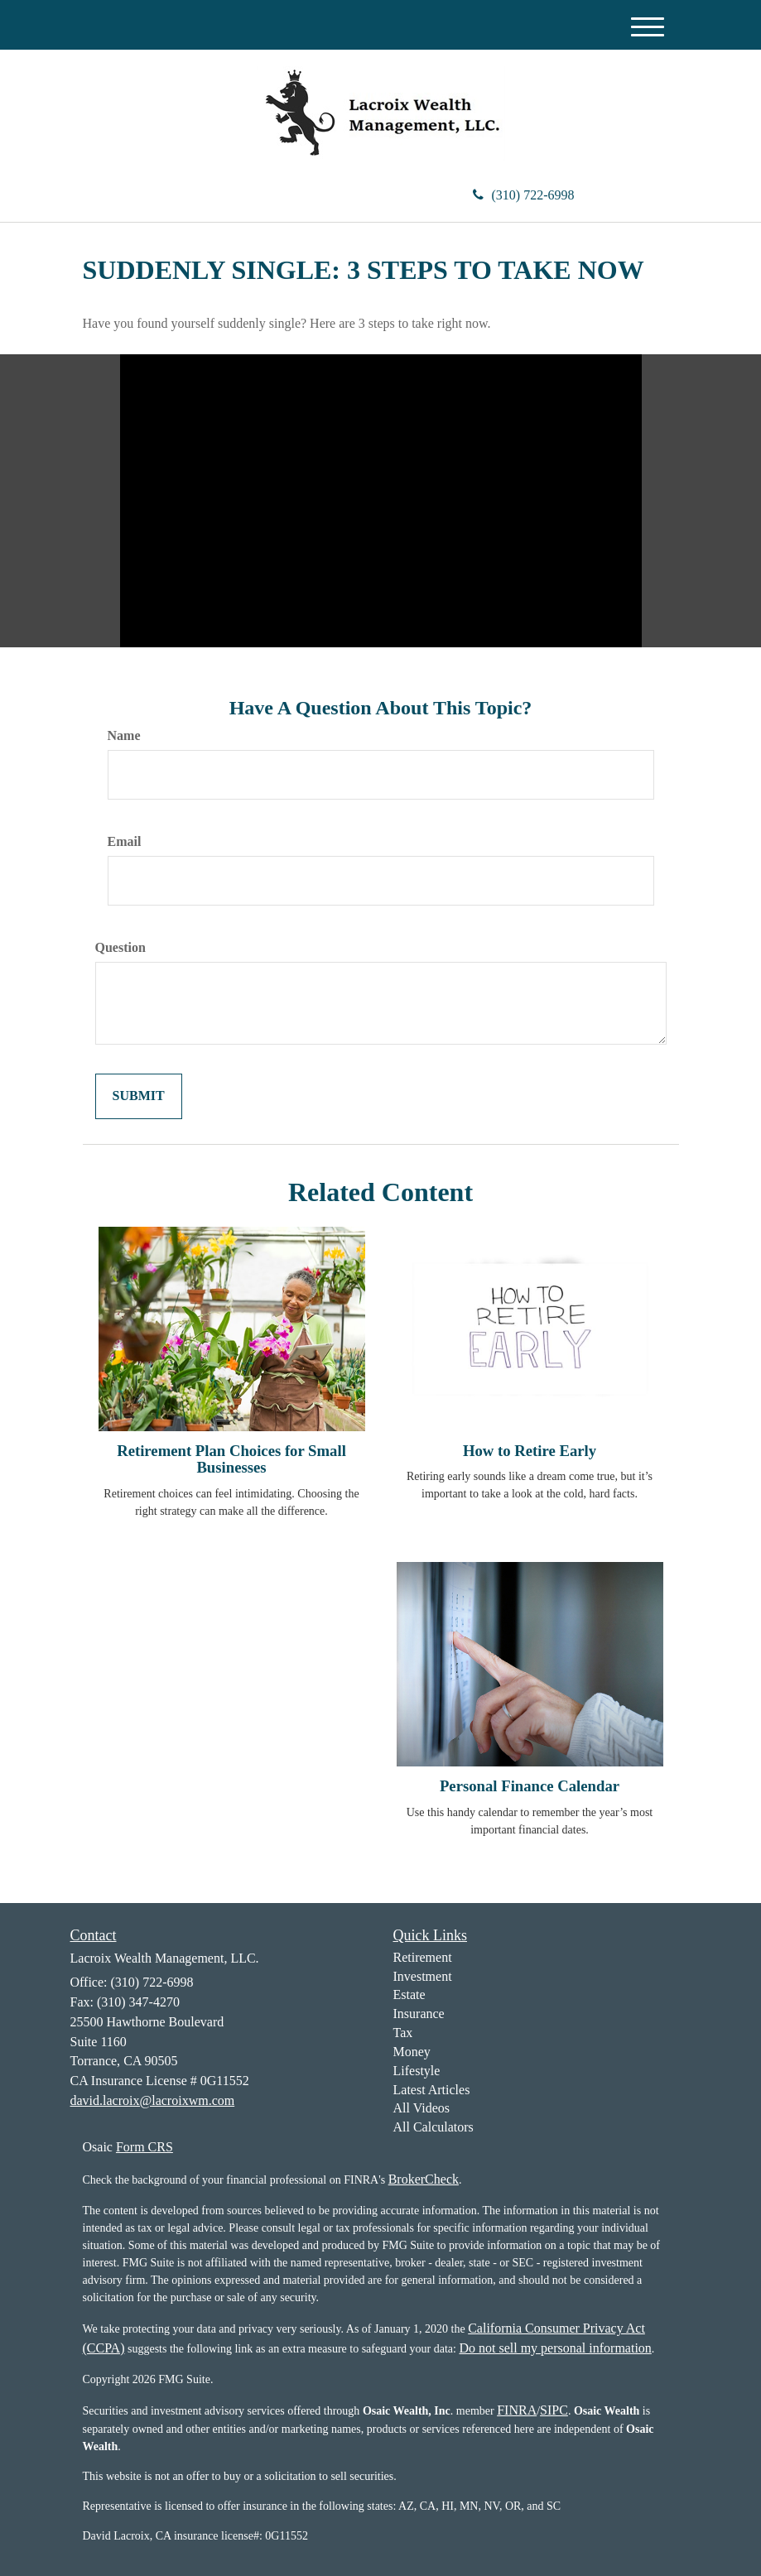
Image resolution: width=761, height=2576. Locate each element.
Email (125, 841)
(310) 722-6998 (524, 195)
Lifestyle (417, 2071)
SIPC (554, 2410)
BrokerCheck (423, 2179)
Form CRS (144, 2147)
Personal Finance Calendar (529, 1786)
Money (412, 2052)
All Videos (421, 2108)
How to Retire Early (529, 1450)
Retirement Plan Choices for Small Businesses (231, 1459)
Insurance (419, 2013)
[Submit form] (138, 1096)
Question (120, 947)
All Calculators (433, 2127)
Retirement (422, 1957)
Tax (403, 2033)
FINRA (517, 2410)
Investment (422, 1976)
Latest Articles (431, 2090)
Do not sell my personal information (555, 2348)
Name (124, 735)
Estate (409, 1994)
